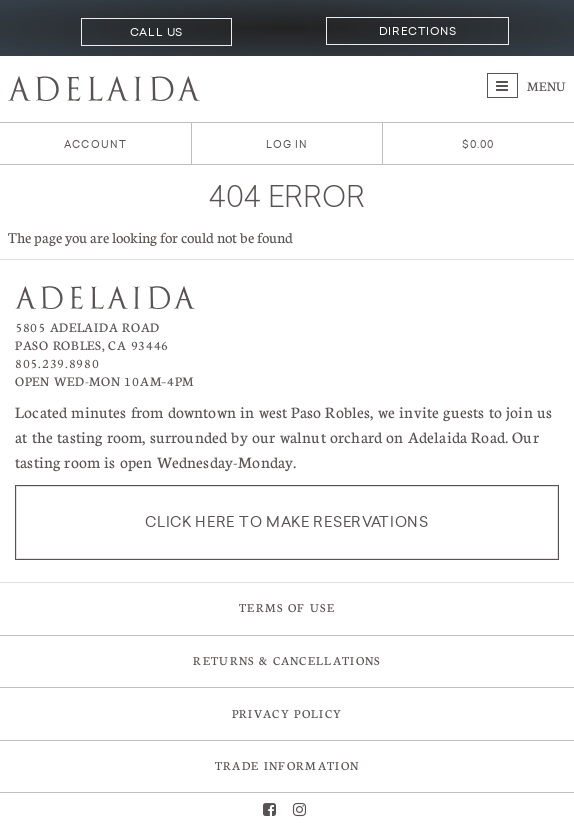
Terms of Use (287, 607)
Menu (526, 85)
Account (95, 144)
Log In (287, 144)
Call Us (156, 32)
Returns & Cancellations (286, 660)
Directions (417, 31)
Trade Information (287, 765)
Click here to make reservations (287, 522)
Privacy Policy (287, 713)
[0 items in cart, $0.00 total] (478, 144)
